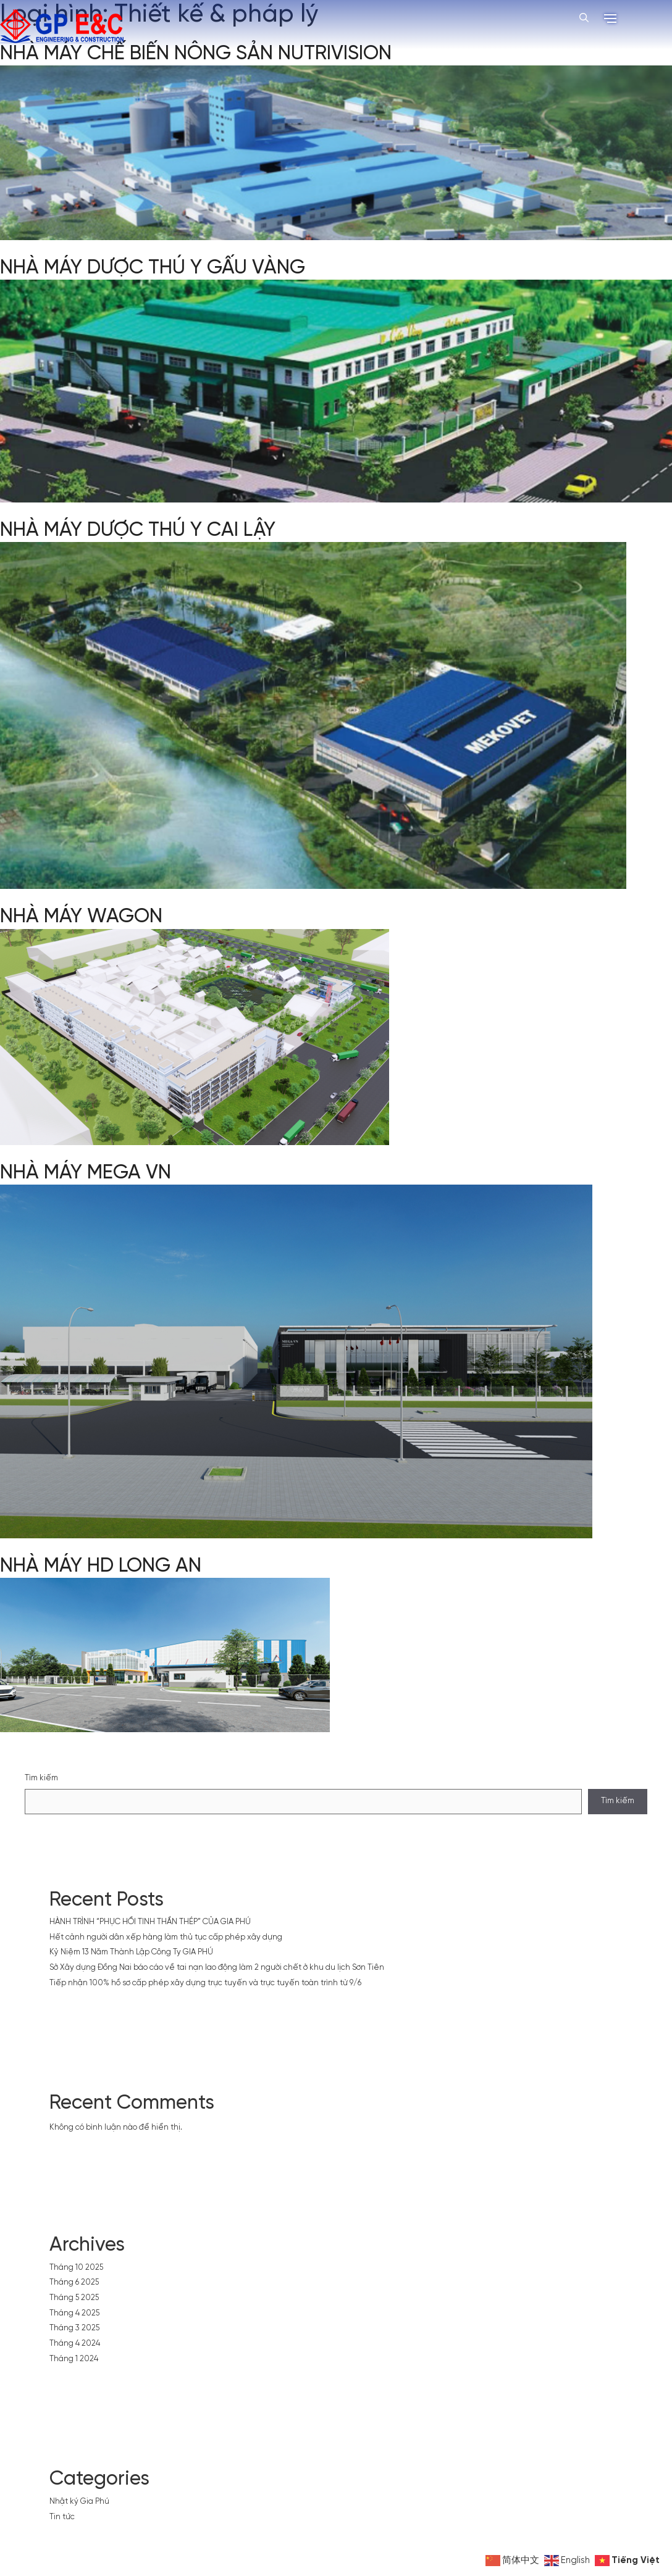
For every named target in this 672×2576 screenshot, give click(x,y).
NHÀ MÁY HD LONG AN (100, 1566)
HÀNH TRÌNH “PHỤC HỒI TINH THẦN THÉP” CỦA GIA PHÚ (150, 1922)
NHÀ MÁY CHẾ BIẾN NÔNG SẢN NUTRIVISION (196, 54)
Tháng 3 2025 (74, 2328)
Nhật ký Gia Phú (79, 2502)
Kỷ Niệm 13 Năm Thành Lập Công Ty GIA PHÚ (131, 1952)
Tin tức (62, 2517)
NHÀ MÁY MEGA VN (85, 1173)
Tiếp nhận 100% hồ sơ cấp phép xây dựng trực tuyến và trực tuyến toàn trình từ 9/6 (205, 1983)
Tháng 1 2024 (73, 2359)
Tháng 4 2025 (74, 2313)
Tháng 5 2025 (74, 2298)
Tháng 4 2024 (74, 2344)
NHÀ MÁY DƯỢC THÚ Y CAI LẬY (137, 530)
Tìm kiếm (41, 1778)
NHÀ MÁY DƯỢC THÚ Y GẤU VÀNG (152, 268)
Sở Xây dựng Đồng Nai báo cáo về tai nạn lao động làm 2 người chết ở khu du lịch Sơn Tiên (216, 1968)
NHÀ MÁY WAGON (81, 917)
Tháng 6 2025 (74, 2282)
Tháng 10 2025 (76, 2268)
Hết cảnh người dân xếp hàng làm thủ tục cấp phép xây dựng (165, 1937)
